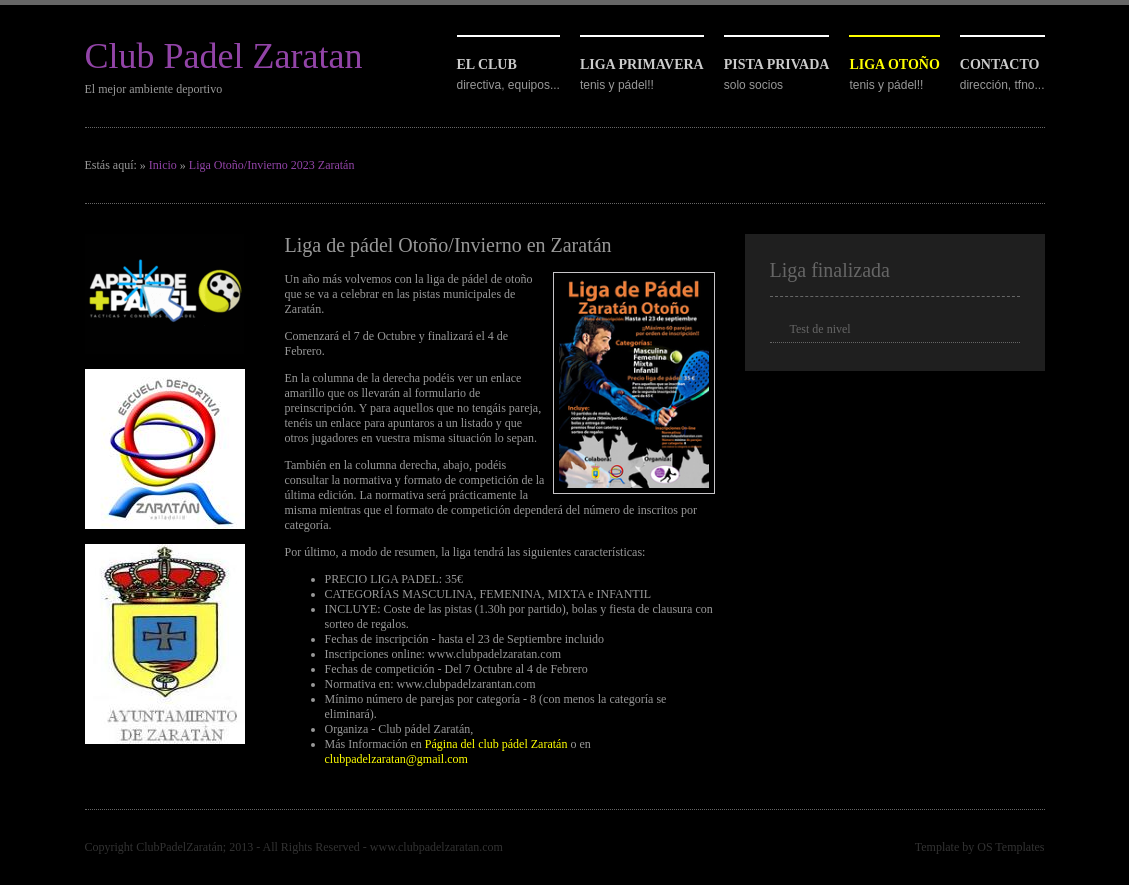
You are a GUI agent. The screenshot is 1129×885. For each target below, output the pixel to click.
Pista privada (777, 64)
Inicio (163, 165)
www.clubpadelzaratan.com (436, 847)
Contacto (1000, 64)
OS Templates (1010, 847)
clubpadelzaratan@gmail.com (396, 759)
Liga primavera (642, 64)
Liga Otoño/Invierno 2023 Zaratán (272, 165)
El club (487, 64)
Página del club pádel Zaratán (496, 744)
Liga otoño (894, 64)
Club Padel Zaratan (224, 56)
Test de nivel (820, 329)
